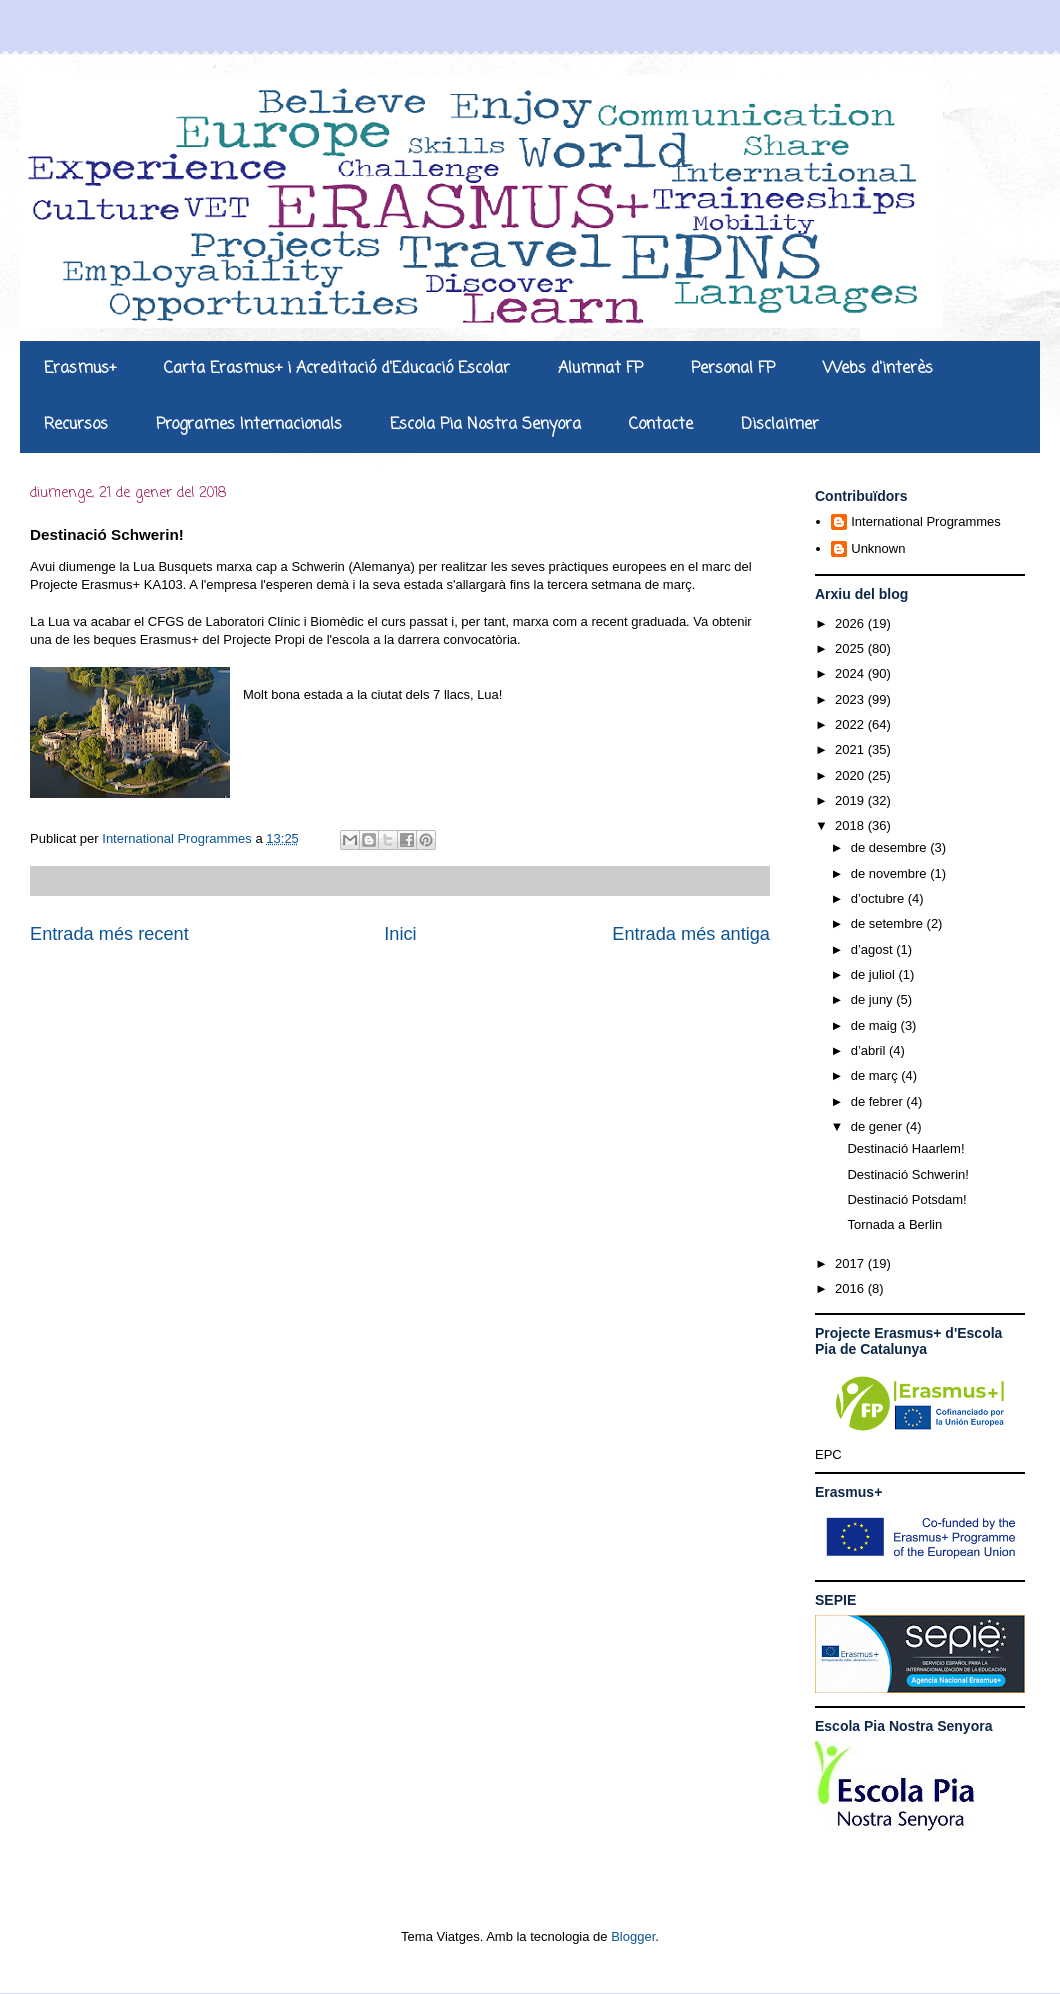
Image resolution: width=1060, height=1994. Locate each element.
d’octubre (879, 898)
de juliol (875, 974)
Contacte (661, 425)
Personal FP (733, 369)
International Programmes (926, 521)
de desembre (891, 847)
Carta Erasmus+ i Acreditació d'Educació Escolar (337, 369)
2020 (851, 775)
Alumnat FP (600, 369)
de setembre (889, 923)
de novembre (891, 873)
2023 (851, 699)
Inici (400, 934)
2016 (851, 1288)
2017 (851, 1263)
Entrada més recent (109, 934)
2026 (851, 623)
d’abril (870, 1050)
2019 (851, 800)
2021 (851, 749)
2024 (851, 673)
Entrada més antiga (691, 934)
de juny (874, 999)
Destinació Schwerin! (907, 1174)
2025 (851, 648)
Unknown (878, 548)
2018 (851, 825)
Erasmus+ (80, 369)
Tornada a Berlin (894, 1224)
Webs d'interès (878, 369)
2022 (851, 724)
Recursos (76, 425)
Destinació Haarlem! (905, 1148)
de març (876, 1075)
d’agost (874, 949)
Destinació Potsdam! (906, 1199)
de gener (878, 1126)
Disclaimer (780, 425)
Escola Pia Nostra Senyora (485, 425)
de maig (876, 1025)
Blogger (633, 1936)
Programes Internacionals (249, 425)
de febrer (879, 1101)
